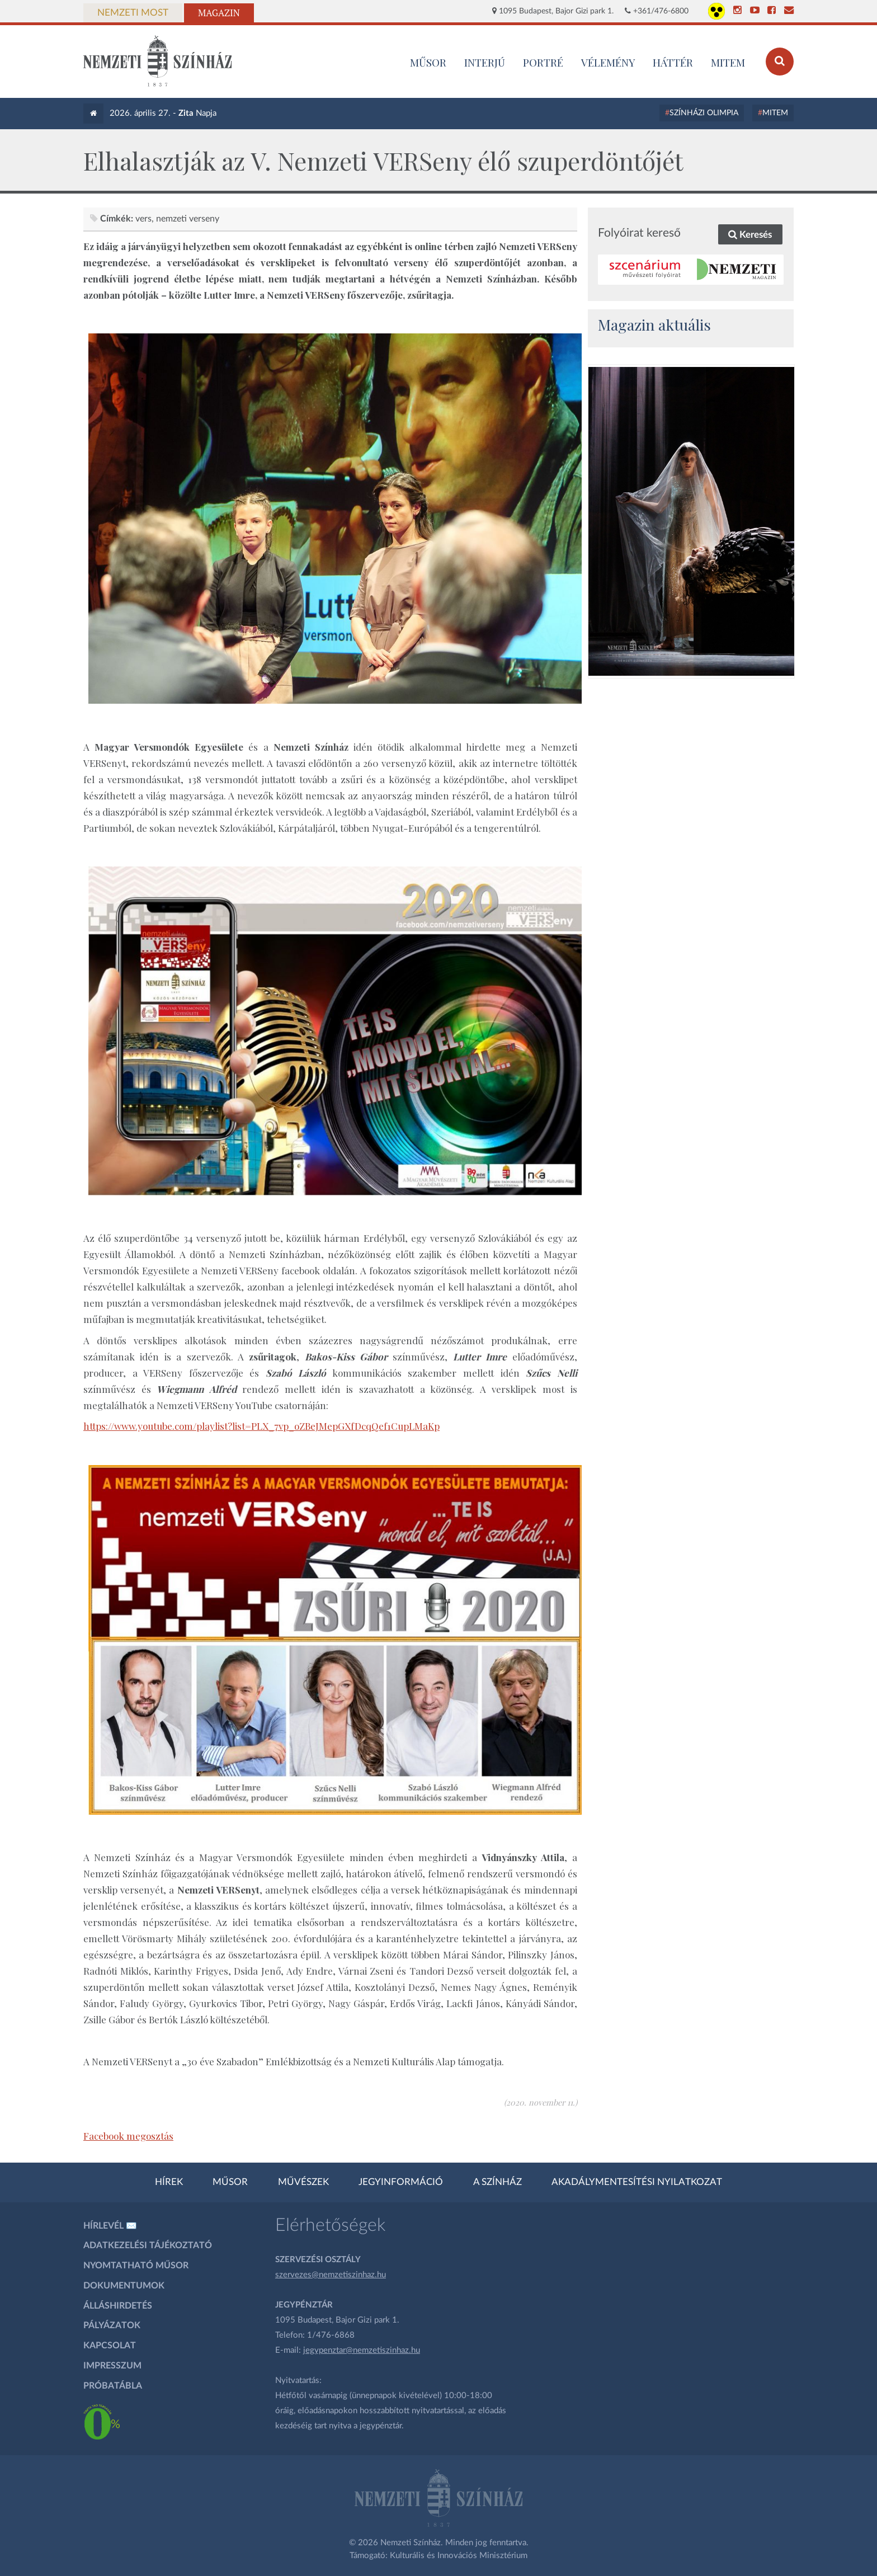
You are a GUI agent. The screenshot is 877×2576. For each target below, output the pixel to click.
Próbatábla (112, 2385)
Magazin (219, 13)
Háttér (673, 62)
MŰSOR (428, 62)
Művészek (303, 2182)
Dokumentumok (123, 2285)
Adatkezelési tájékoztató (147, 2245)
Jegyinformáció (401, 2182)
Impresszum (112, 2365)
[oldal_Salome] (691, 521)
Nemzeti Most (132, 12)
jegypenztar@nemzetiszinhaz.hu (361, 2350)
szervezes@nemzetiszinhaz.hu (330, 2275)
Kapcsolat (109, 2345)
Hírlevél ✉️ (110, 2225)
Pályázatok (111, 2325)
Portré (543, 62)
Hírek (169, 2182)
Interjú (484, 62)
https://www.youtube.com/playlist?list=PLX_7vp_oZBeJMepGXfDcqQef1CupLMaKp (261, 1426)
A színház (497, 2182)
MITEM (728, 62)
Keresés (750, 234)
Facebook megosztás (128, 2136)
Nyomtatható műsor (135, 2265)
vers (143, 218)
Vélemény (608, 62)
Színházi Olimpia (703, 113)
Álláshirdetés (117, 2305)
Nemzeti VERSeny (187, 218)
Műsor (230, 2182)
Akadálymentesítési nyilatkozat (636, 2182)
